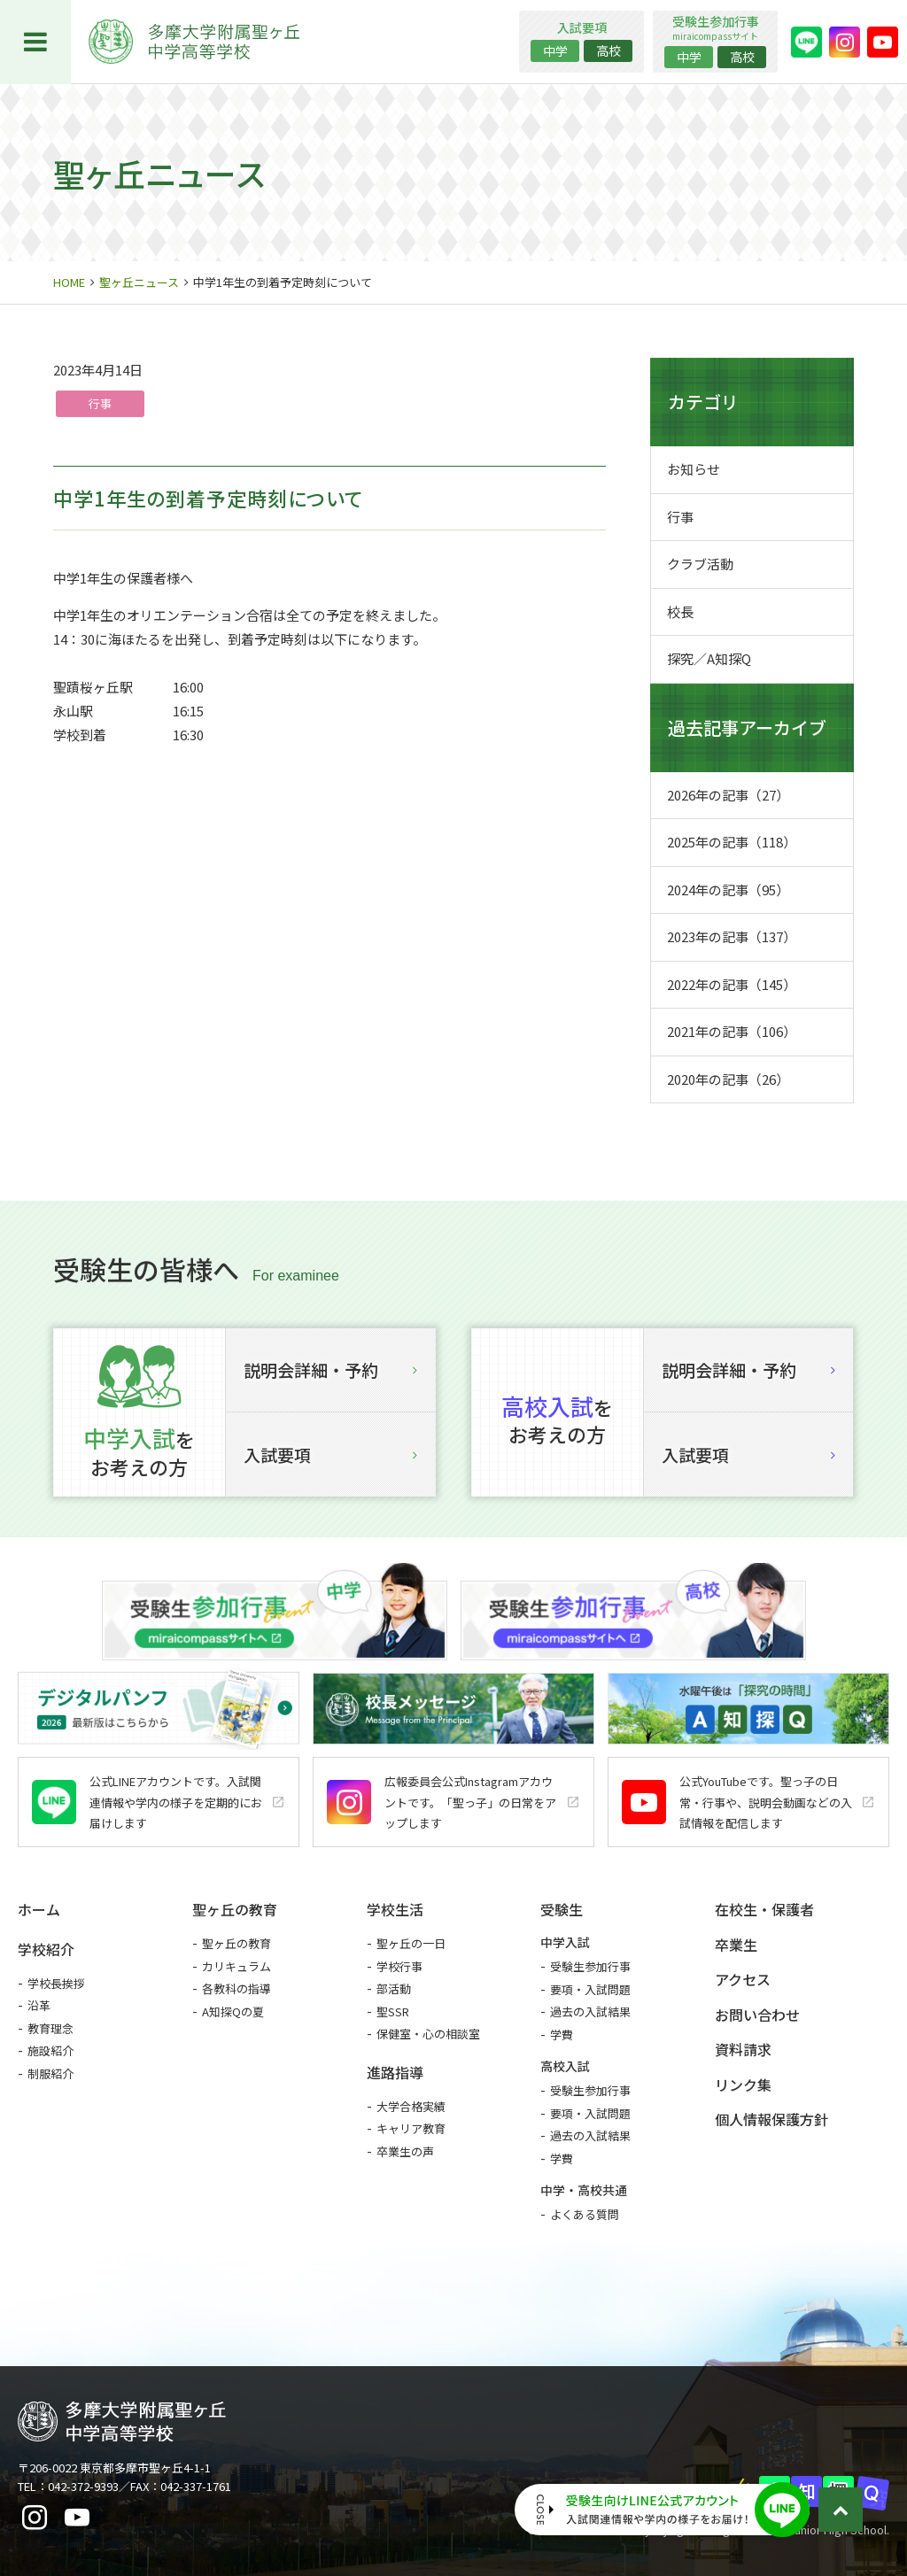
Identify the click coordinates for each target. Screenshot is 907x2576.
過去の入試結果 (590, 2011)
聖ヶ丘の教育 (236, 1943)
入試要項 (330, 1454)
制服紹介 (50, 2073)
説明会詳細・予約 (330, 1369)
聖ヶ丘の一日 (411, 1943)
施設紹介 (50, 2050)
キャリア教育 (411, 2128)
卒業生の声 (405, 2151)
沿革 (38, 2005)
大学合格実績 (411, 2106)
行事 (100, 403)
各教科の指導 (236, 1988)
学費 (561, 2034)
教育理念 (50, 2028)
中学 (555, 50)
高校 (608, 50)
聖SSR (392, 2011)
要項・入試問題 (590, 1989)
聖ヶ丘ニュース (139, 282)
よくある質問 (584, 2214)
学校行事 (399, 1966)
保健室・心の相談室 (428, 2033)
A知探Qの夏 (233, 2011)
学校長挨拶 (56, 1983)
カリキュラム (236, 1966)
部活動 (393, 1988)
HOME (69, 282)
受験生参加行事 (590, 1966)
